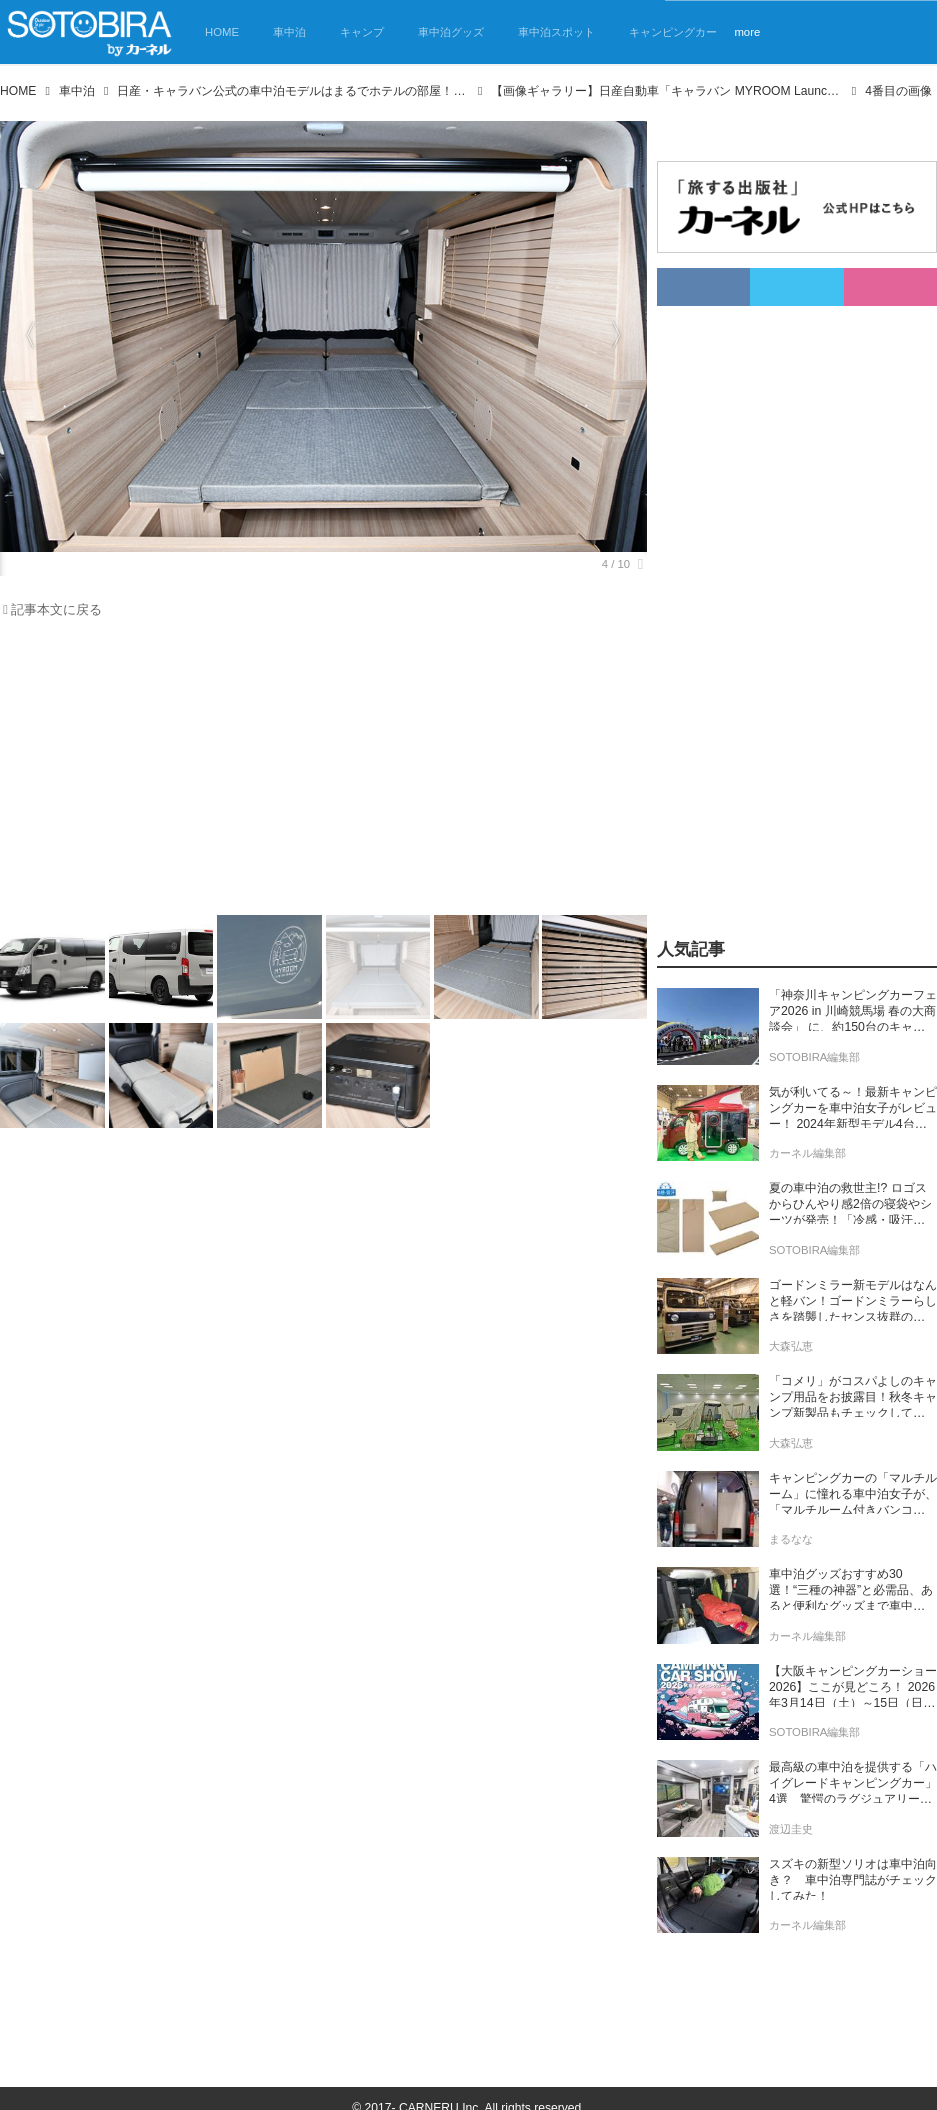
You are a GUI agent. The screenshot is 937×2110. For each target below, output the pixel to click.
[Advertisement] (311, 772)
